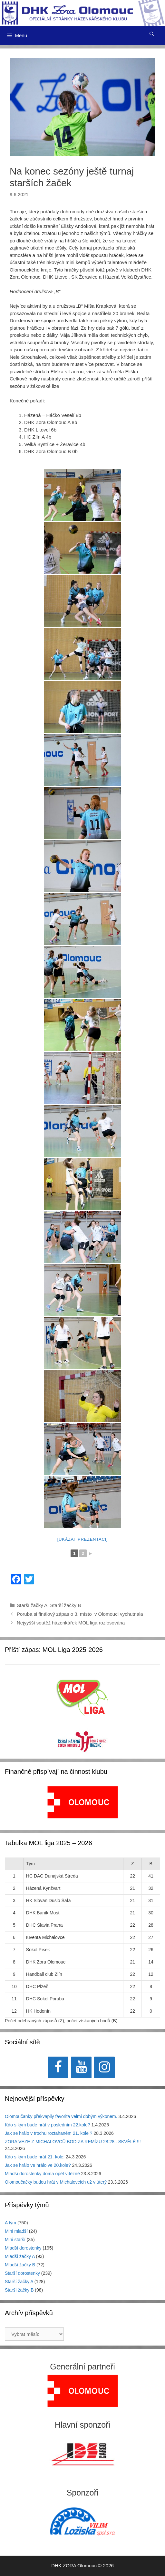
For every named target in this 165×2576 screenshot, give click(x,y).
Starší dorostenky (22, 2273)
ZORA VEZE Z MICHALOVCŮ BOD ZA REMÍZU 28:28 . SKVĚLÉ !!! (73, 2141)
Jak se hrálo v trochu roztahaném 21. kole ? (48, 2133)
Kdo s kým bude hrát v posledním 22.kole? (47, 2124)
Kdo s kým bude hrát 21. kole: (34, 2156)
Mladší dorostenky (23, 2248)
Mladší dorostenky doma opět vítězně (42, 2173)
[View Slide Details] (82, 1802)
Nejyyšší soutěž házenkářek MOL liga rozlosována (72, 1622)
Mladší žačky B (20, 2264)
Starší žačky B (65, 1605)
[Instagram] (104, 2067)
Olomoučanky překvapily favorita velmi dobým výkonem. (61, 2116)
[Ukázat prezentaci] (82, 1539)
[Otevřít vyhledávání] (152, 34)
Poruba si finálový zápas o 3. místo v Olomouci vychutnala (80, 1614)
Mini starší (15, 2239)
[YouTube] (81, 2067)
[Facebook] (58, 2067)
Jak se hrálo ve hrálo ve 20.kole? (38, 2165)
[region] (82, 1805)
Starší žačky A (32, 1605)
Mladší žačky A (20, 2256)
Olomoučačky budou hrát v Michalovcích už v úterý (56, 2182)
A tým (10, 2222)
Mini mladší (16, 2231)
